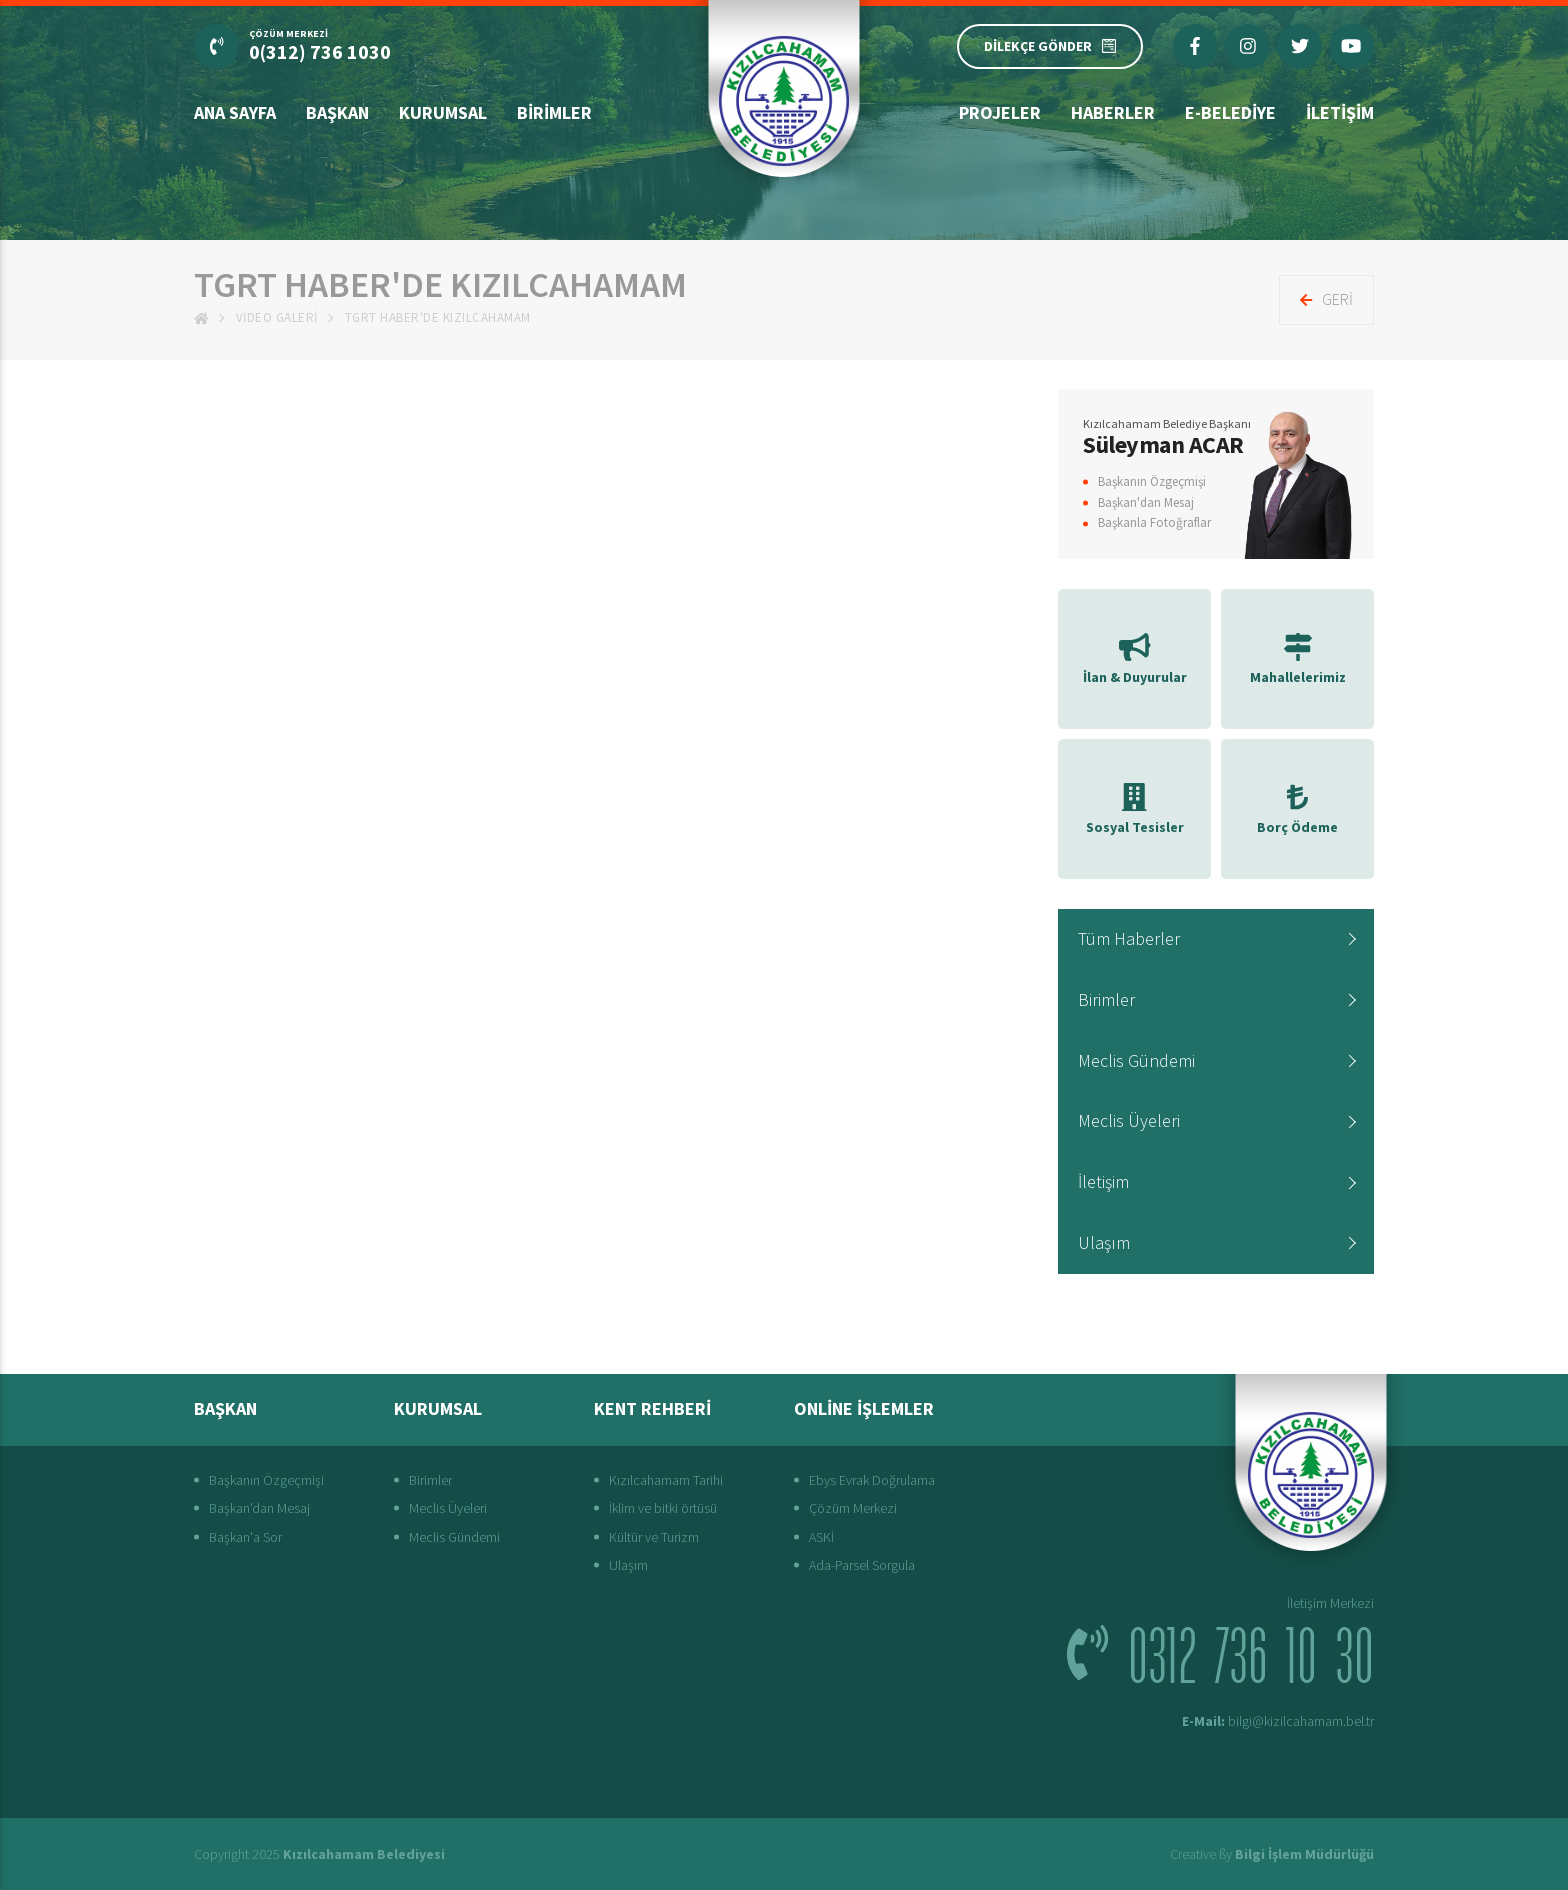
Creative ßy (1272, 1854)
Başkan (337, 112)
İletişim (1340, 112)
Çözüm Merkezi (853, 1508)
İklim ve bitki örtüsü (663, 1508)
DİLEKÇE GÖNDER (1050, 46)
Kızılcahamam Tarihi (666, 1480)
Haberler (1113, 112)
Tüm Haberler (1129, 938)
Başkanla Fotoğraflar (1154, 522)
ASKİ (821, 1537)
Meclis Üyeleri (1129, 1120)
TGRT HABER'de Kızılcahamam (438, 317)
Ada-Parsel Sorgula (862, 1565)
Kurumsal (443, 112)
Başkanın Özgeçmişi (1152, 481)
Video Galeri (277, 317)
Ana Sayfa (235, 112)
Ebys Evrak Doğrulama (872, 1480)
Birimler (554, 112)
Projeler (1000, 112)
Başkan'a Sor (245, 1537)
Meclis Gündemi (1136, 1060)
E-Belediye (1230, 112)
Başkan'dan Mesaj (1146, 502)
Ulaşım (1104, 1242)
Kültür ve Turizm (654, 1537)
